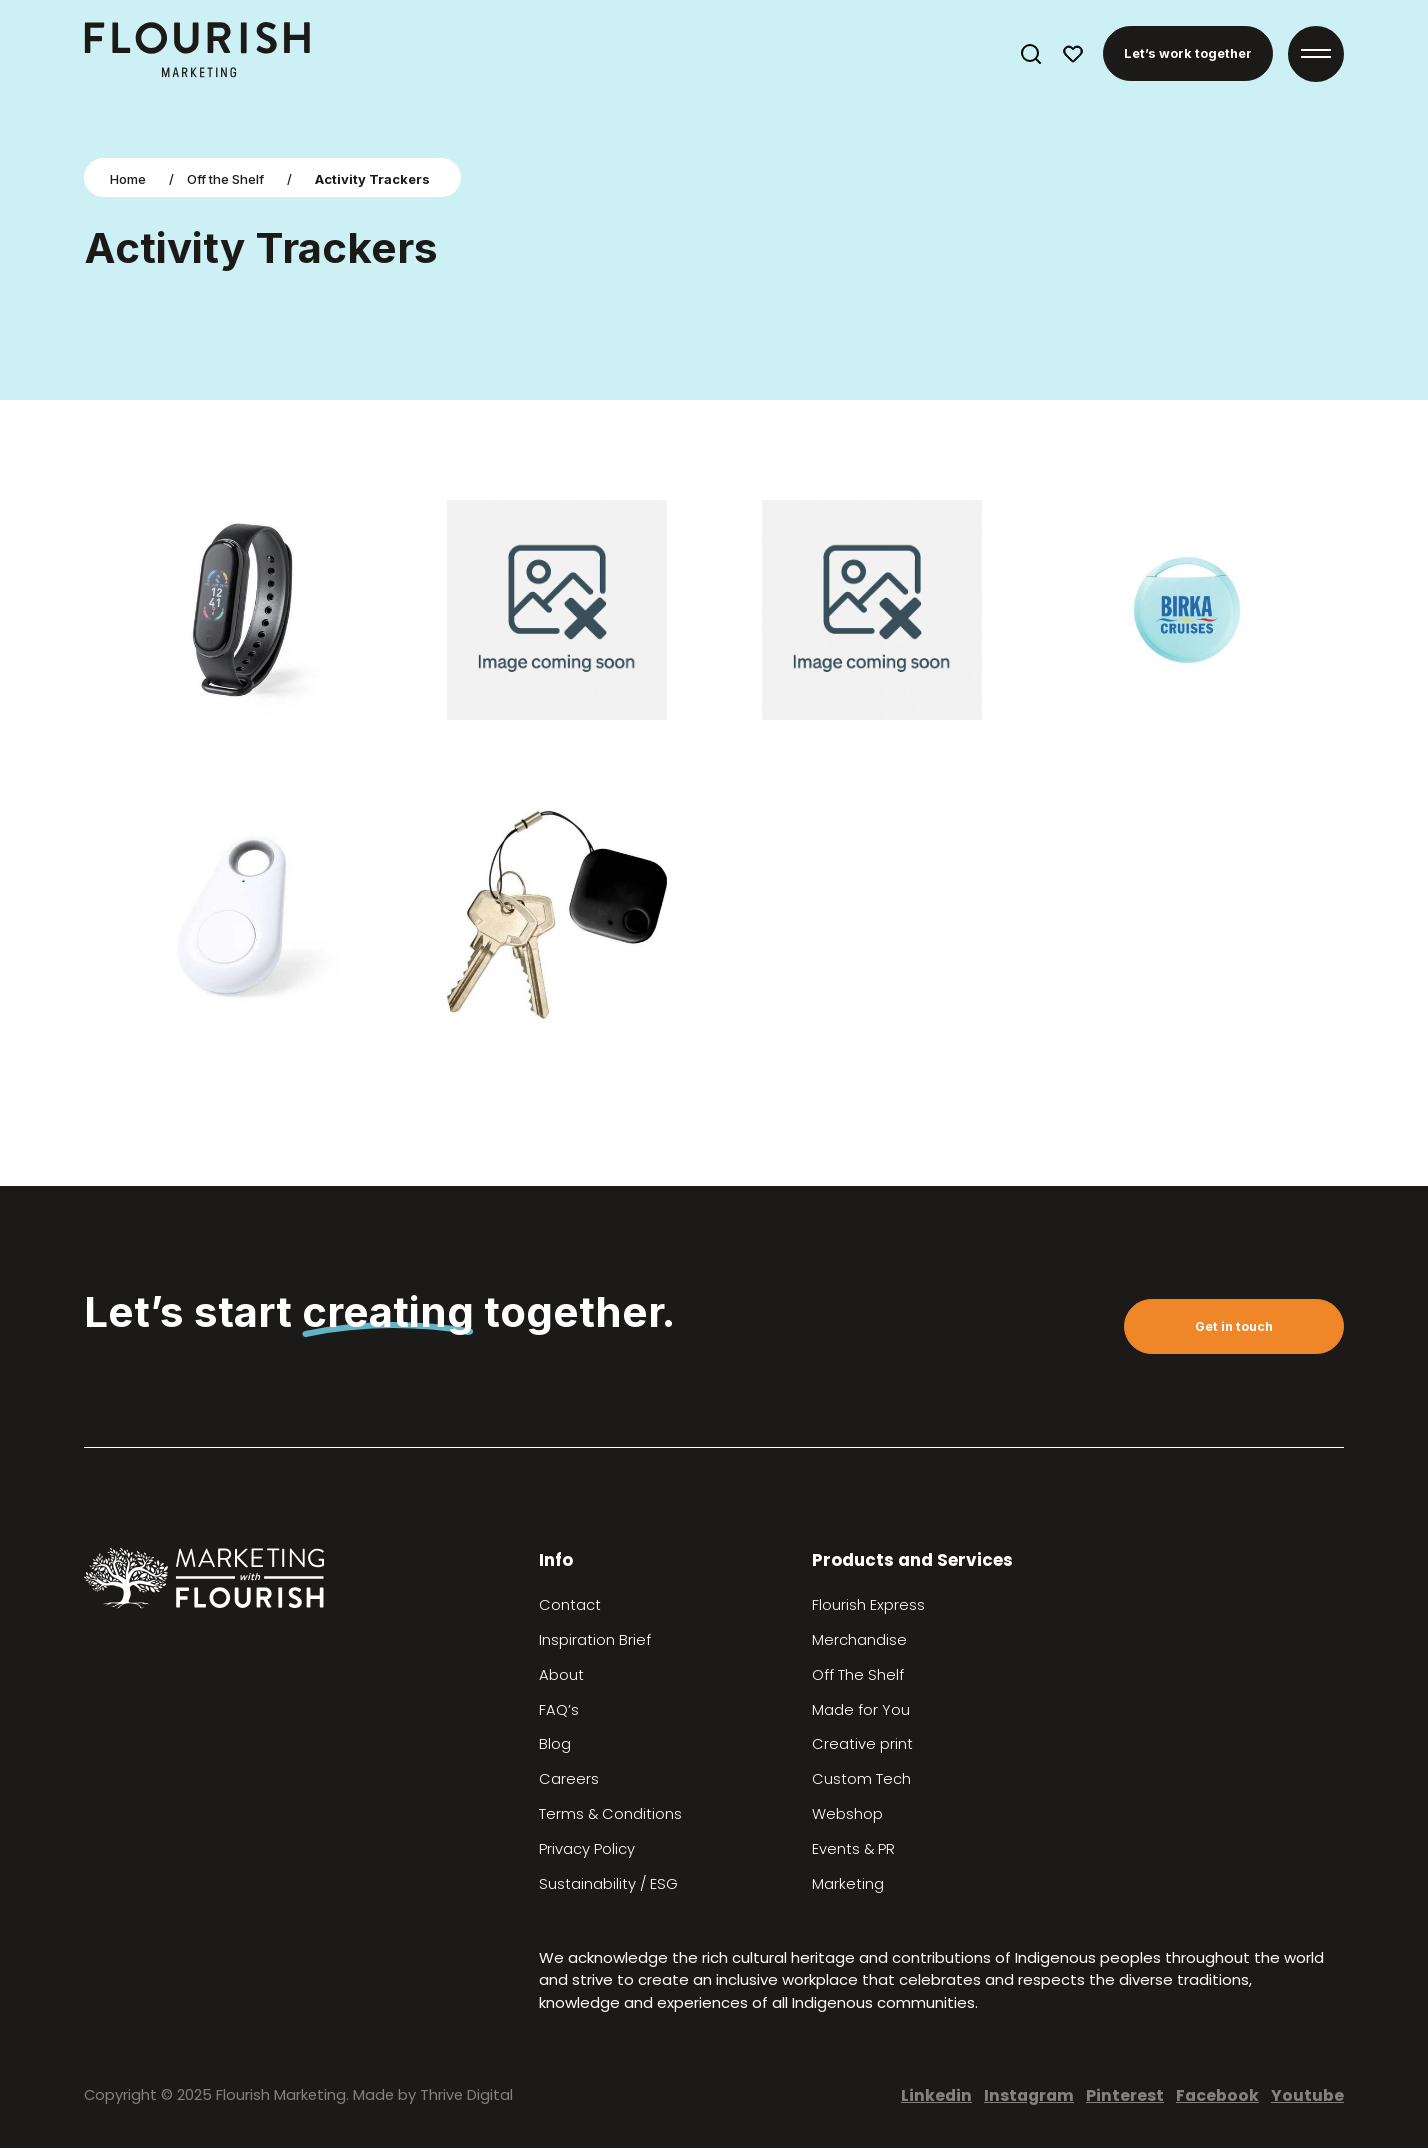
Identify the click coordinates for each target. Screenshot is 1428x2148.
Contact (570, 1605)
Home (128, 179)
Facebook (1217, 2095)
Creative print (862, 1744)
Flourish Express (868, 1605)
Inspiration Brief (595, 1640)
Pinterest (1125, 2095)
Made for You (861, 1710)
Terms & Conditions (610, 1814)
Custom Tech (861, 1779)
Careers (569, 1779)
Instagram (1029, 2095)
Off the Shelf (225, 179)
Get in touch (1234, 1326)
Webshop (847, 1814)
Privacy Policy (587, 1849)
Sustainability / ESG (608, 1884)
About (561, 1675)
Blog (555, 1744)
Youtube (1307, 2095)
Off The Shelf (858, 1675)
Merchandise (859, 1640)
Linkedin (936, 2095)
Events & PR (853, 1849)
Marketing (848, 1884)
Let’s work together (1188, 53)
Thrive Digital (466, 2095)
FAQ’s (559, 1710)
